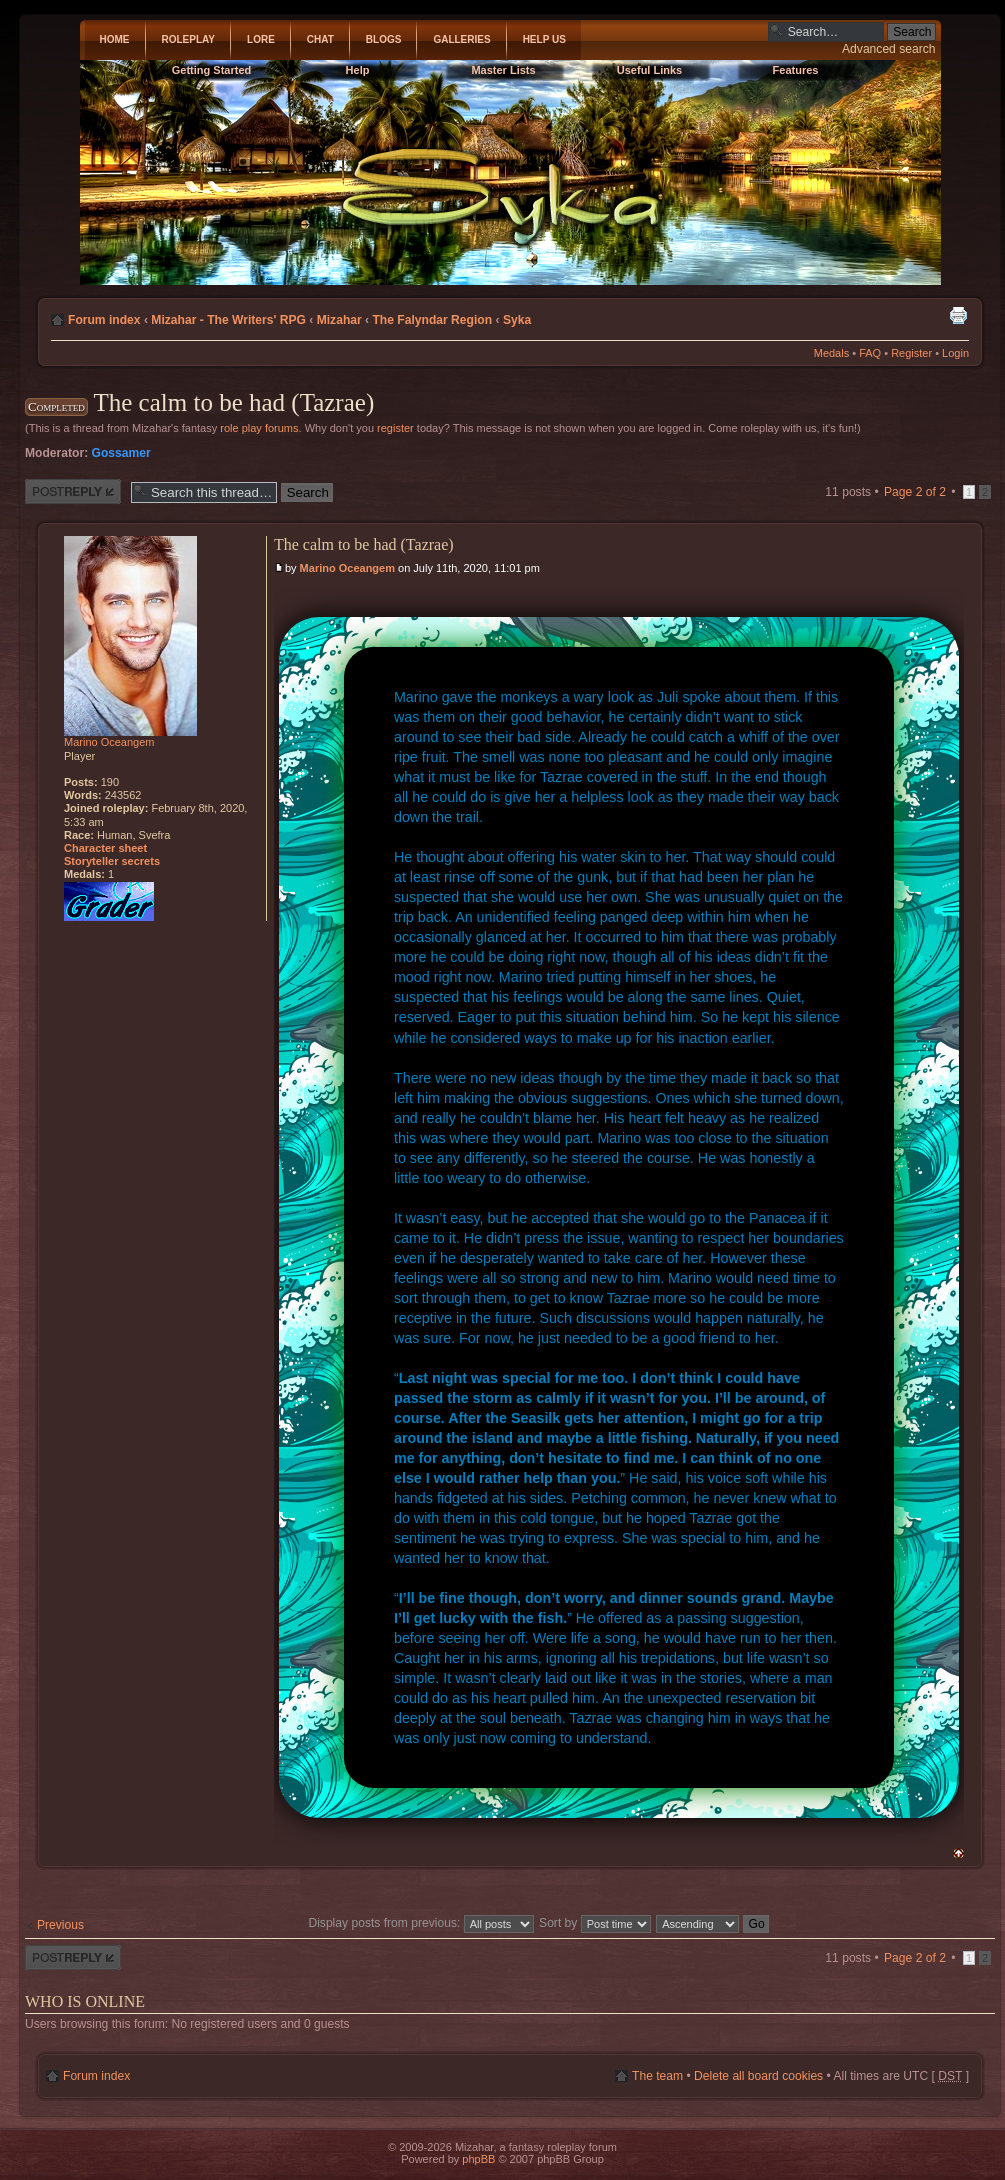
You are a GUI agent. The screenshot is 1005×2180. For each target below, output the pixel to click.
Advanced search (888, 49)
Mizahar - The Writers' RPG (228, 320)
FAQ (870, 353)
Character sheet (105, 848)
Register (911, 353)
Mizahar (339, 320)
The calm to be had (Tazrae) (233, 402)
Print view (958, 315)
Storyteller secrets (112, 861)
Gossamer (121, 453)
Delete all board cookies (758, 2076)
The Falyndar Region (432, 320)
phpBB (478, 2159)
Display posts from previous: (420, 1923)
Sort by (595, 1923)
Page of (915, 492)
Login (955, 353)
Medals (831, 353)
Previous (60, 1925)
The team (657, 2076)
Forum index (104, 320)
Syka (517, 320)
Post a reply (73, 491)
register (395, 428)
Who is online (85, 2001)
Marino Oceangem (347, 568)
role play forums (259, 428)
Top (958, 1853)
